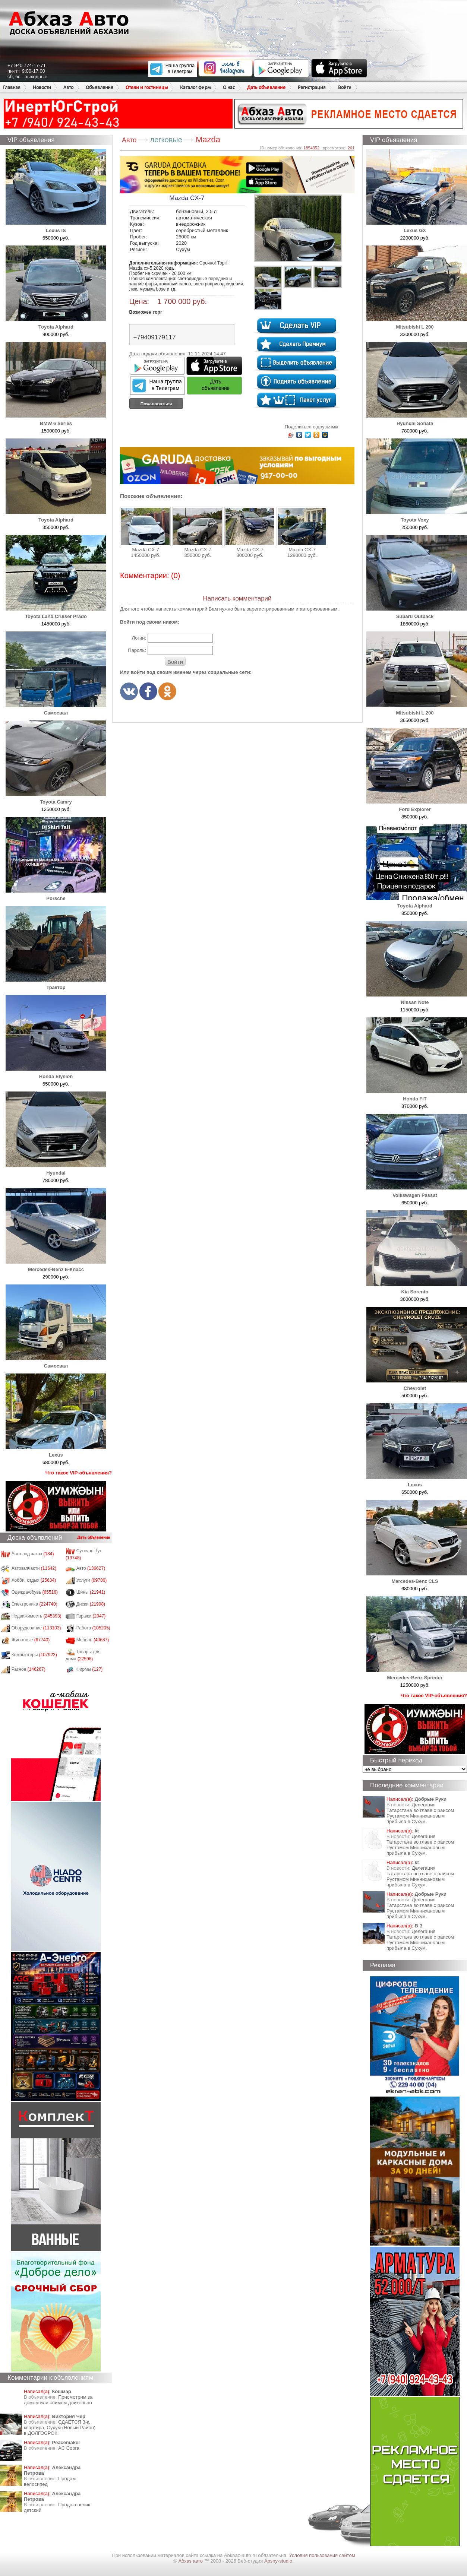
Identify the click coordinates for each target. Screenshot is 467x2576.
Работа (93, 1628)
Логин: (139, 638)
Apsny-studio (278, 2561)
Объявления (99, 87)
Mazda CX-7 (145, 529)
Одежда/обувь (35, 1592)
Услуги (91, 1580)
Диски (90, 1604)
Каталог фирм (195, 87)
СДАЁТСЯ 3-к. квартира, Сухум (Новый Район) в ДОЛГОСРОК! (59, 2427)
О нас (229, 87)
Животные (31, 1639)
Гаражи (91, 1616)
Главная (11, 87)
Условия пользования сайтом (322, 2555)
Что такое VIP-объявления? (78, 1473)
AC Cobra (68, 2448)
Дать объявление (266, 87)
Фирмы (89, 1669)
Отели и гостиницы (147, 87)
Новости (42, 87)
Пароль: (137, 650)
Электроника (34, 1604)
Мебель (92, 1639)
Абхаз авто (191, 2561)
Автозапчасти (34, 1568)
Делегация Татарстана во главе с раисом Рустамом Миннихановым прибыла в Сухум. (420, 1813)
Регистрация (312, 87)
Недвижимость (36, 1616)
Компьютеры (34, 1654)
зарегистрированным (270, 609)
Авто (68, 87)
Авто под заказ (33, 1553)
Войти (344, 87)
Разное (28, 1669)
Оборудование (36, 1628)
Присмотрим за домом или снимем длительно (58, 2399)
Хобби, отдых (34, 1580)
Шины (90, 1592)
